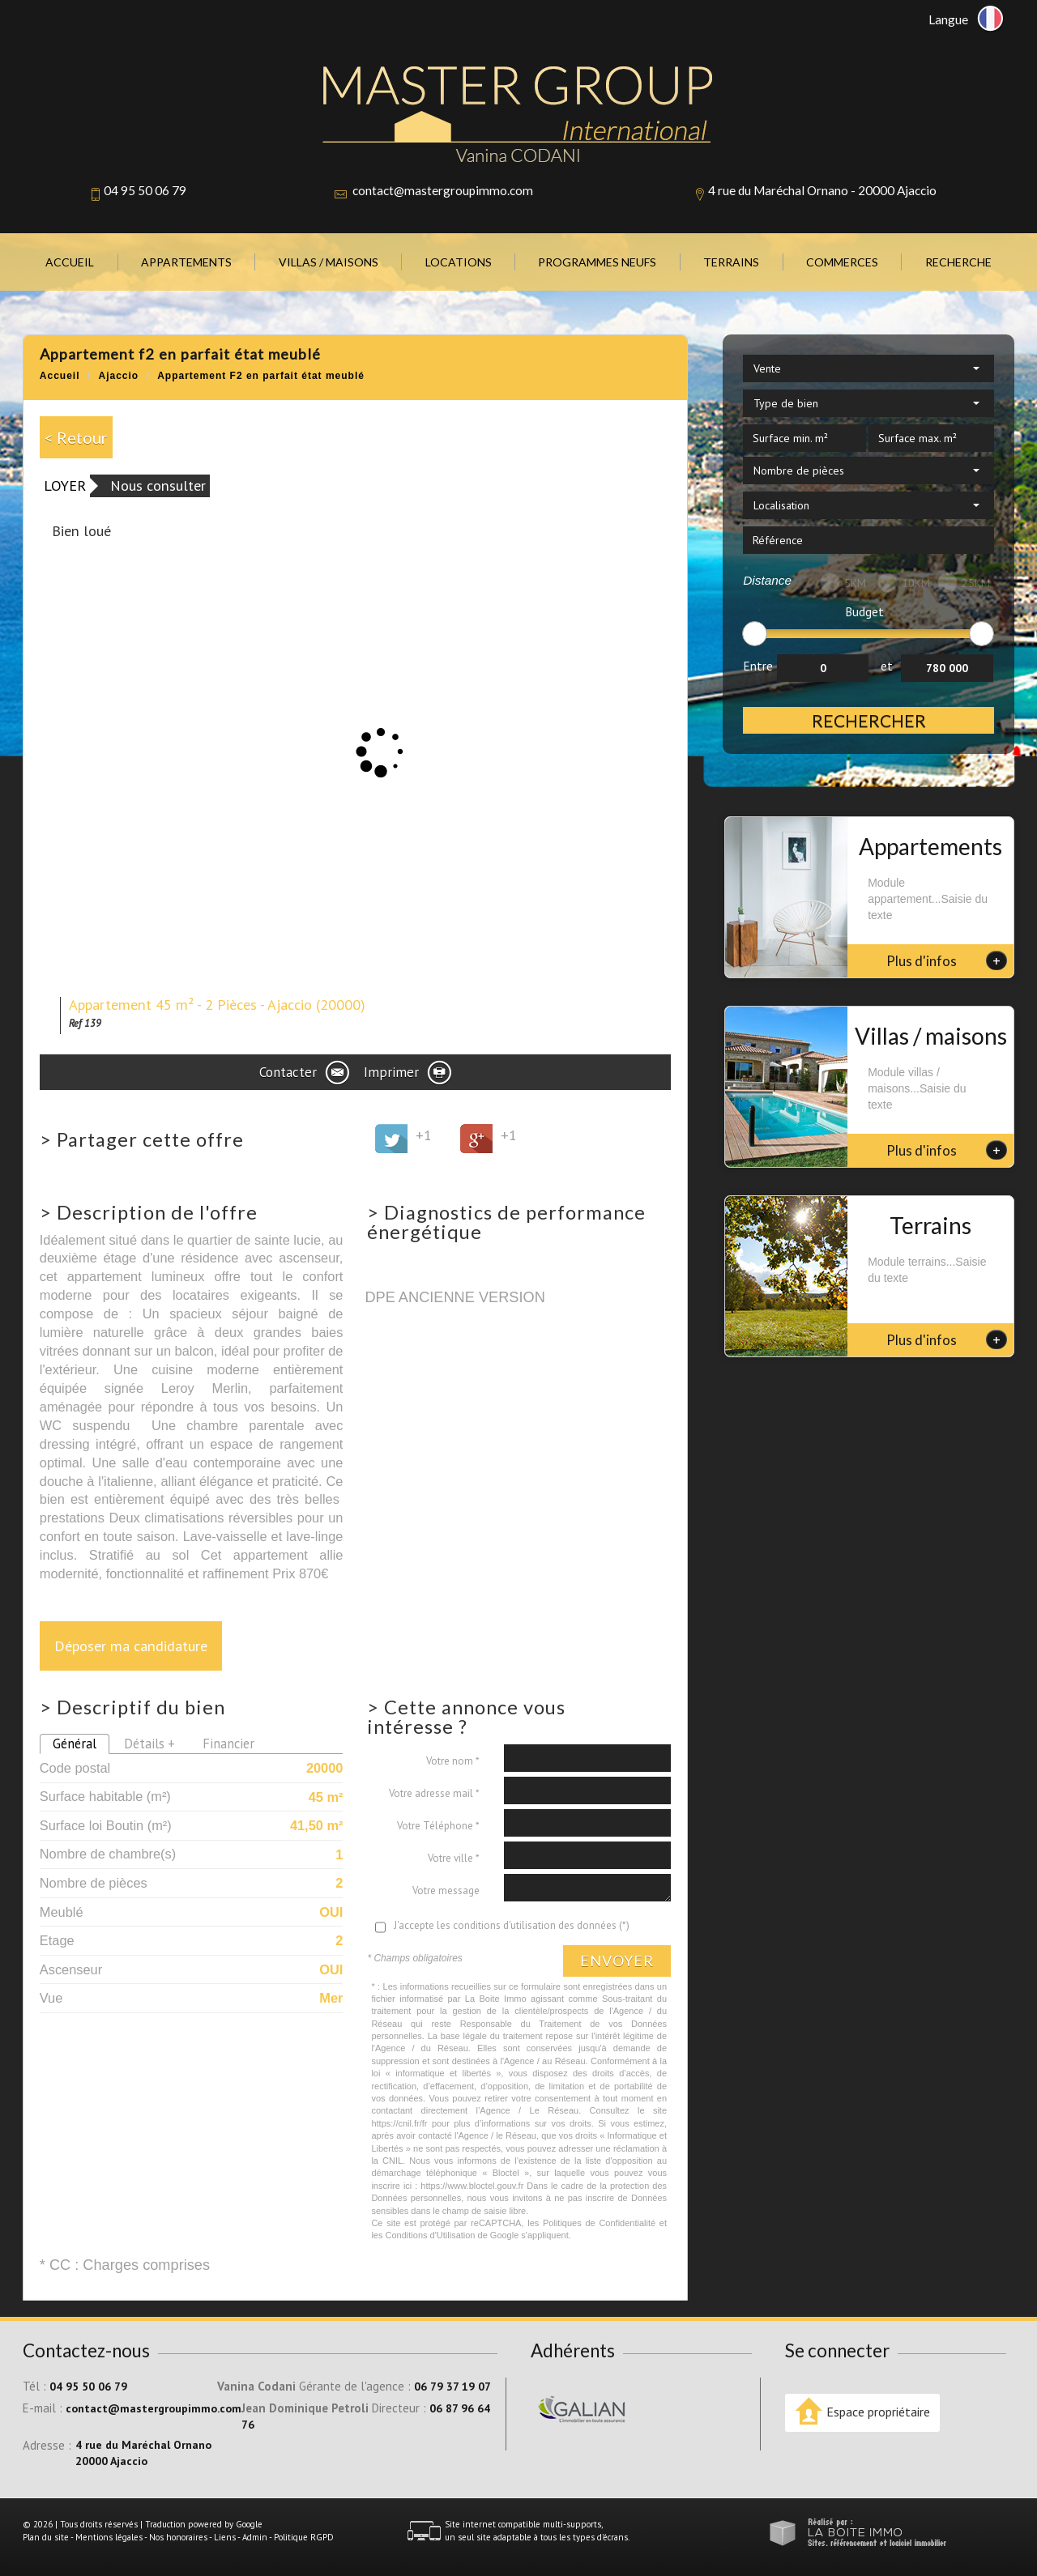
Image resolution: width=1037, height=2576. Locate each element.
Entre (758, 666)
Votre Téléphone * (438, 1826)
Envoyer (617, 1960)
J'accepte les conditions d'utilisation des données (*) (511, 1925)
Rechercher (869, 720)
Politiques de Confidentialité (599, 2223)
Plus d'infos (946, 960)
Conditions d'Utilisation (431, 2235)
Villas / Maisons (328, 262)
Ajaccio (119, 375)
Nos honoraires (178, 2537)
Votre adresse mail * (434, 1793)
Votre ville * (454, 1858)
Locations (458, 262)
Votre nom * (453, 1761)
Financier (228, 1743)
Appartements (186, 262)
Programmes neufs (597, 262)
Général (74, 1743)
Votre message (446, 1890)
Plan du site (46, 2537)
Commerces (842, 262)
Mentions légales (109, 2537)
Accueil (69, 262)
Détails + (149, 1743)
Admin (254, 2537)
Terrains (731, 262)
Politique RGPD (304, 2537)
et (887, 666)
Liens (225, 2537)
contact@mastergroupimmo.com (442, 190)
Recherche (958, 262)
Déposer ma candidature (130, 1646)
